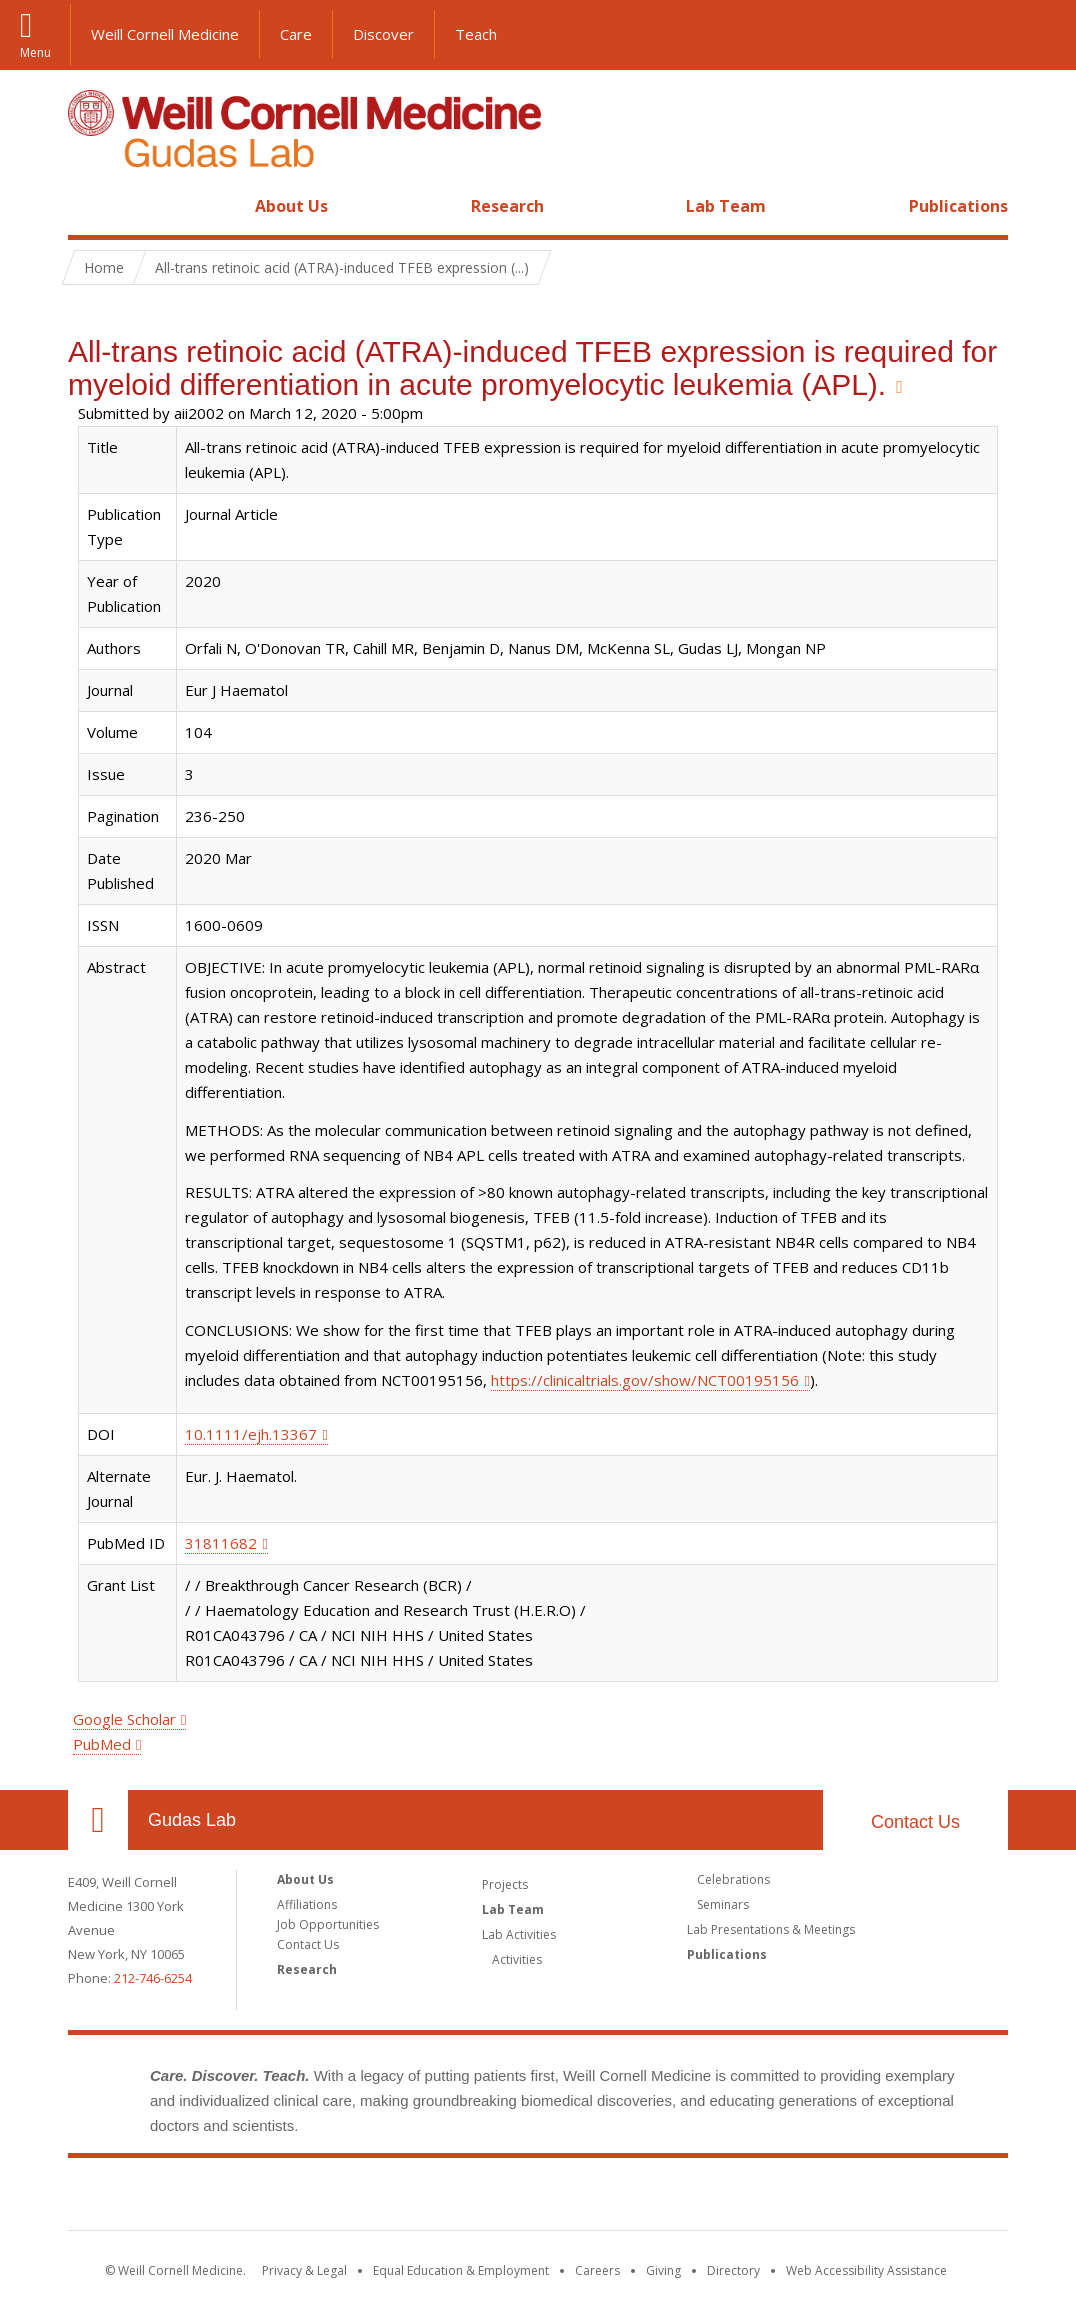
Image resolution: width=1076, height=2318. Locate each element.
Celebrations (733, 1879)
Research (507, 206)
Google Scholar (124, 1719)
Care (296, 34)
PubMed (102, 1744)
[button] (1041, 35)
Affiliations (307, 1904)
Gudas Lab (192, 1820)
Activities (517, 1959)
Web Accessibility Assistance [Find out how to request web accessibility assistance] (866, 2270)
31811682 (221, 1543)
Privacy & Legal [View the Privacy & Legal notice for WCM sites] (304, 2270)
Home (90, 206)
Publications (958, 206)
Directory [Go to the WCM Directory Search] (733, 2270)
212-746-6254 (153, 1978)
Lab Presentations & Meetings (771, 1929)
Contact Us (915, 1822)
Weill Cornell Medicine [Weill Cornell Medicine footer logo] (538, 2198)
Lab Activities (519, 1934)
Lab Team (726, 206)
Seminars (723, 1904)
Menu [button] (35, 51)
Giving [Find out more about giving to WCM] (663, 2270)
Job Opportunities (328, 1924)
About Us (291, 206)
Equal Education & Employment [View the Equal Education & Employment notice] (461, 2270)
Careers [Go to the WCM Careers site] (597, 2270)
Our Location (98, 1820)
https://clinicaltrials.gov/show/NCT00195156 (645, 1380)
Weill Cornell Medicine (165, 34)
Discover (383, 34)
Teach (476, 34)
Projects (505, 1884)
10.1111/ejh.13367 (251, 1434)
